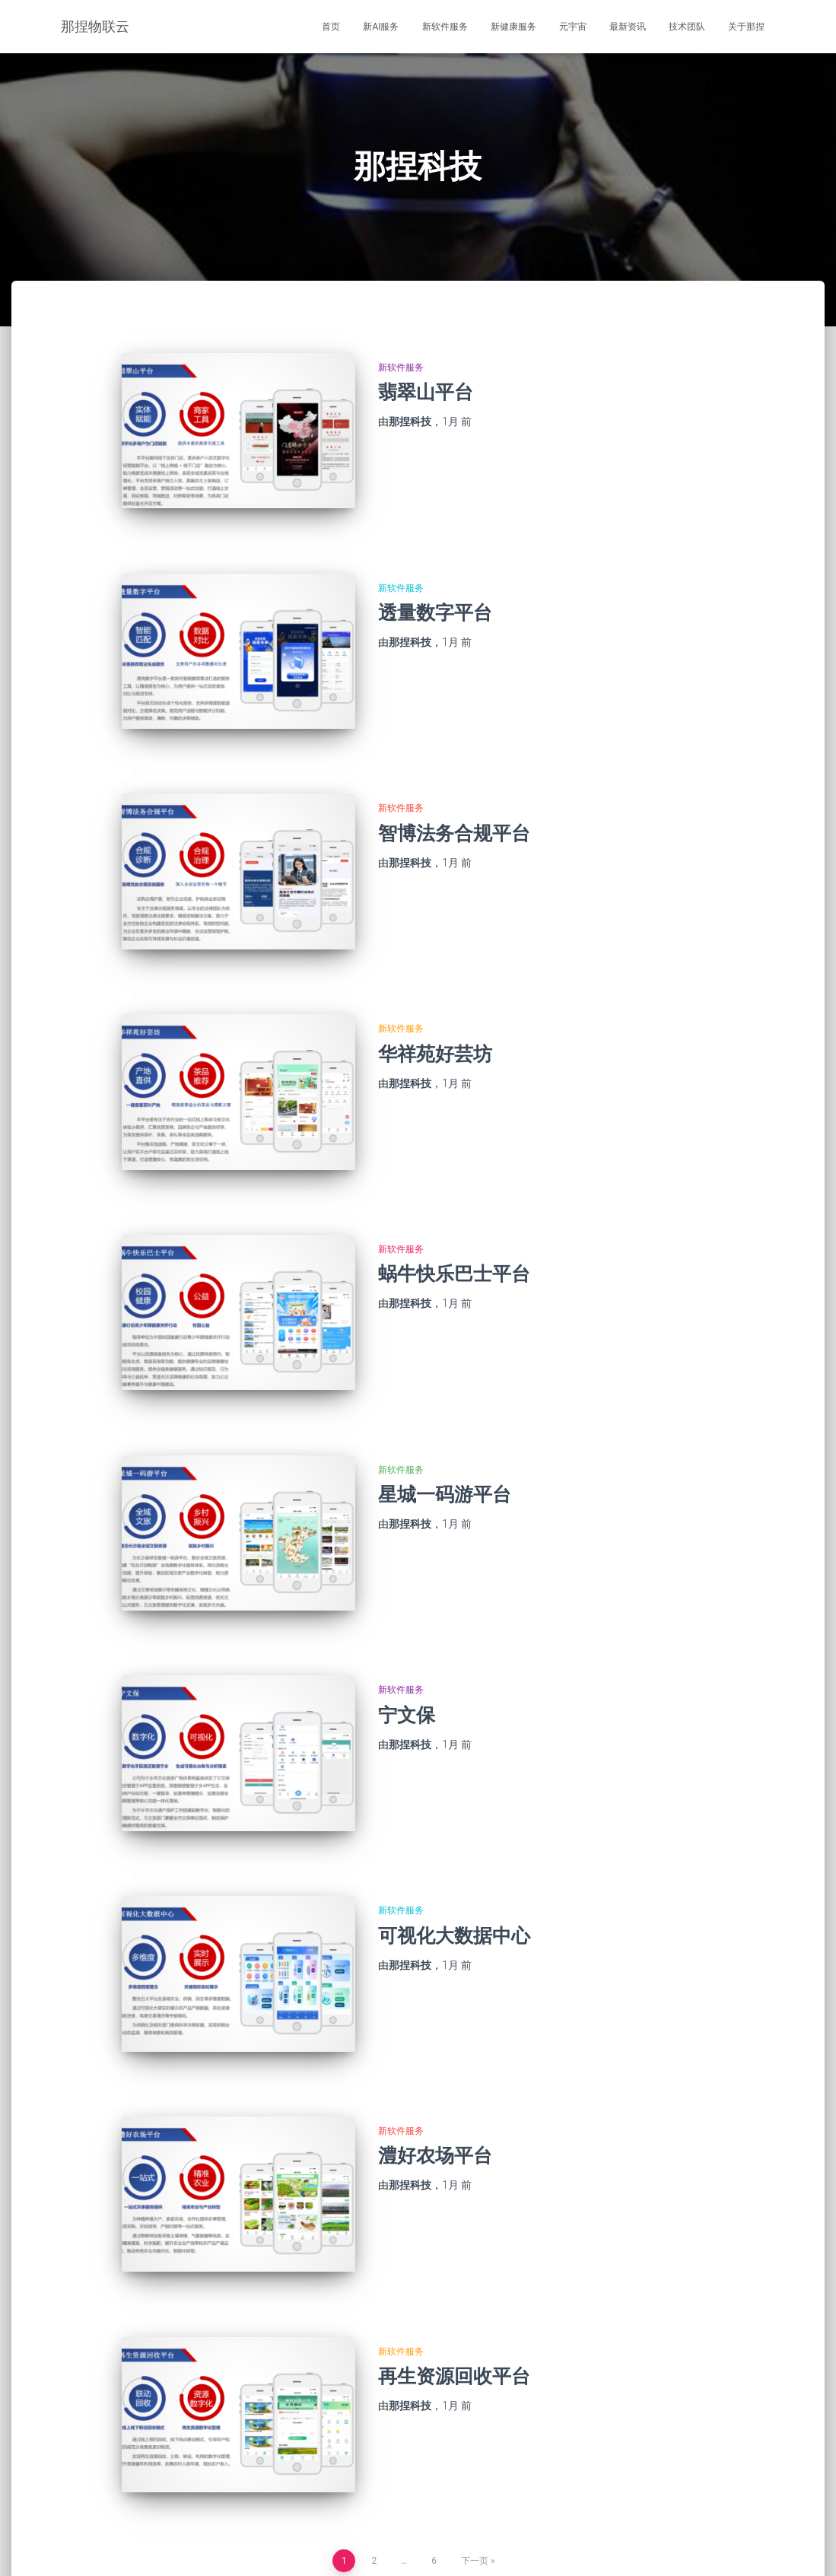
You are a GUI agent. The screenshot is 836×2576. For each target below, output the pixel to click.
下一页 (474, 2420)
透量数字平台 (435, 598)
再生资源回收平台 (454, 2249)
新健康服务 (513, 26)
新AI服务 (381, 26)
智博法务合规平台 (454, 805)
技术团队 (687, 26)
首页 (331, 26)
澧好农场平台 (435, 2043)
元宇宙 (572, 26)
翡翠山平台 (425, 392)
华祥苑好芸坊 (435, 1011)
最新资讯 (627, 26)
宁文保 (406, 1630)
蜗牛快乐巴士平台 (454, 1217)
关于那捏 (746, 26)
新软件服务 (445, 26)
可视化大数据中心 (454, 1836)
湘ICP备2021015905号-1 (718, 2542)
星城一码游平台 (444, 1424)
